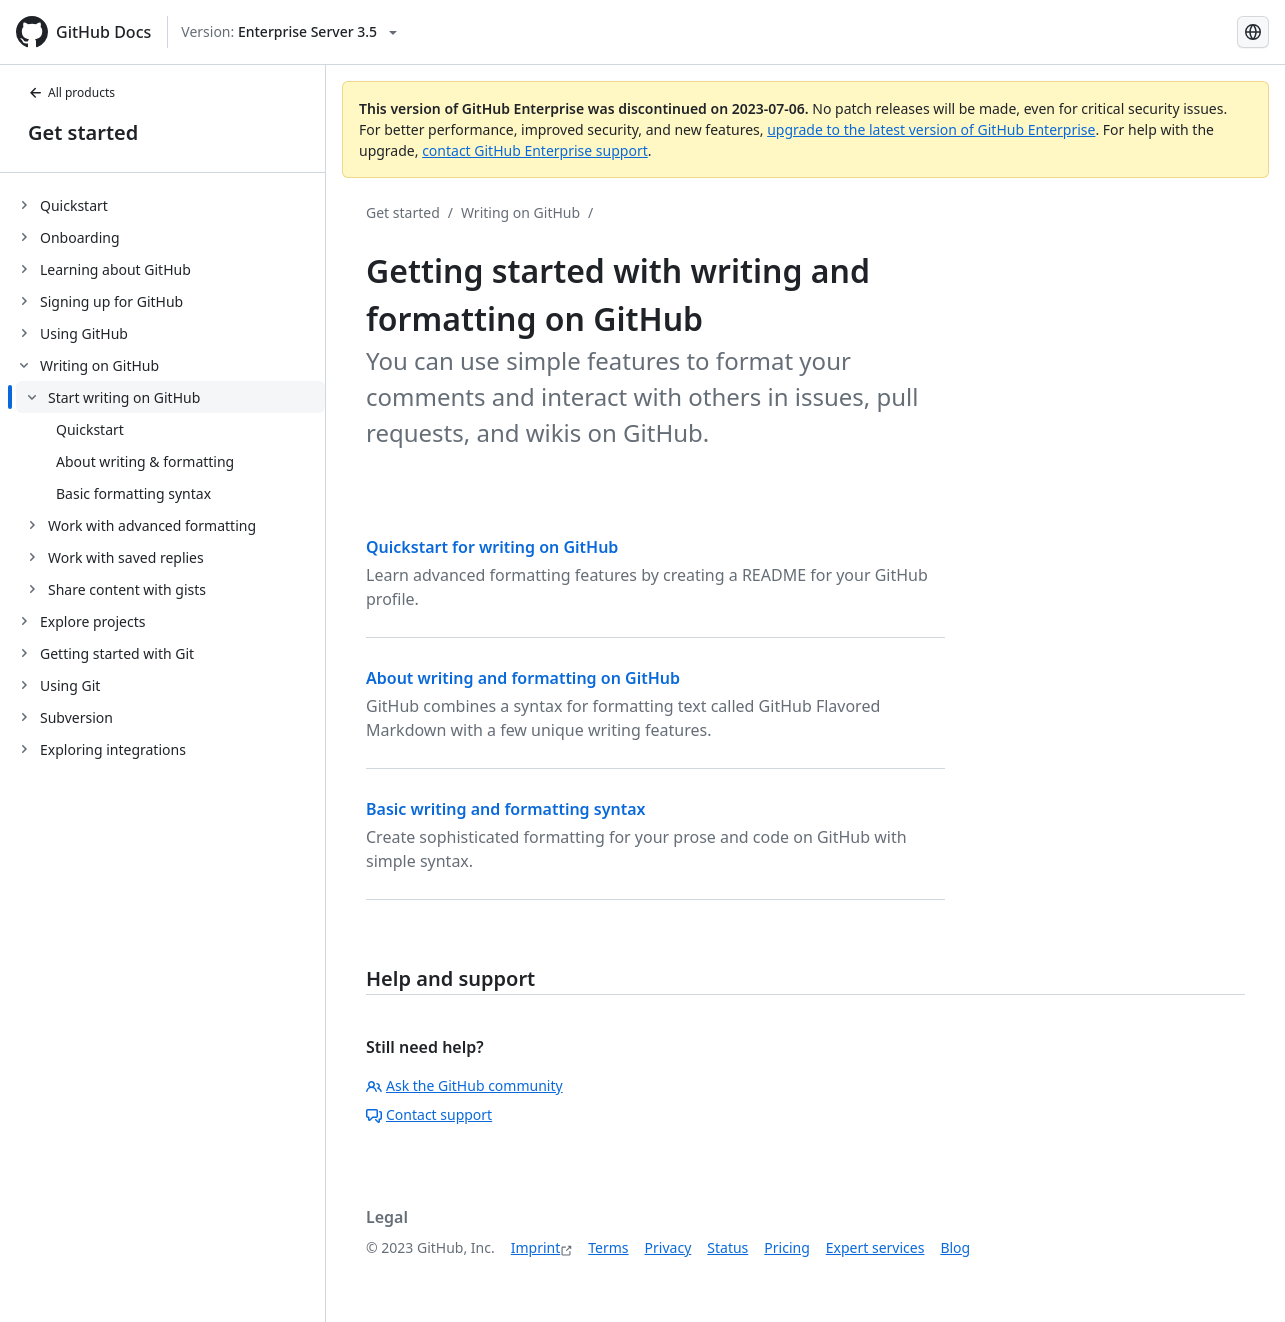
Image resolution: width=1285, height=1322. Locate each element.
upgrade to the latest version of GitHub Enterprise (931, 129)
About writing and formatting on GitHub (523, 678)
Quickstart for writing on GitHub (492, 547)
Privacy (668, 1247)
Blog (955, 1247)
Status (727, 1247)
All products (71, 92)
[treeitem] (170, 205)
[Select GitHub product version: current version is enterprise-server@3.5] (289, 32)
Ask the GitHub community (464, 1085)
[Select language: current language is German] (1253, 32)
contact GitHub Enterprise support (535, 150)
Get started (83, 132)
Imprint (536, 1247)
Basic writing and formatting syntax (505, 809)
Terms (608, 1247)
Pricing (786, 1247)
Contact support (429, 1114)
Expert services (875, 1247)
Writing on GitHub (520, 212)
